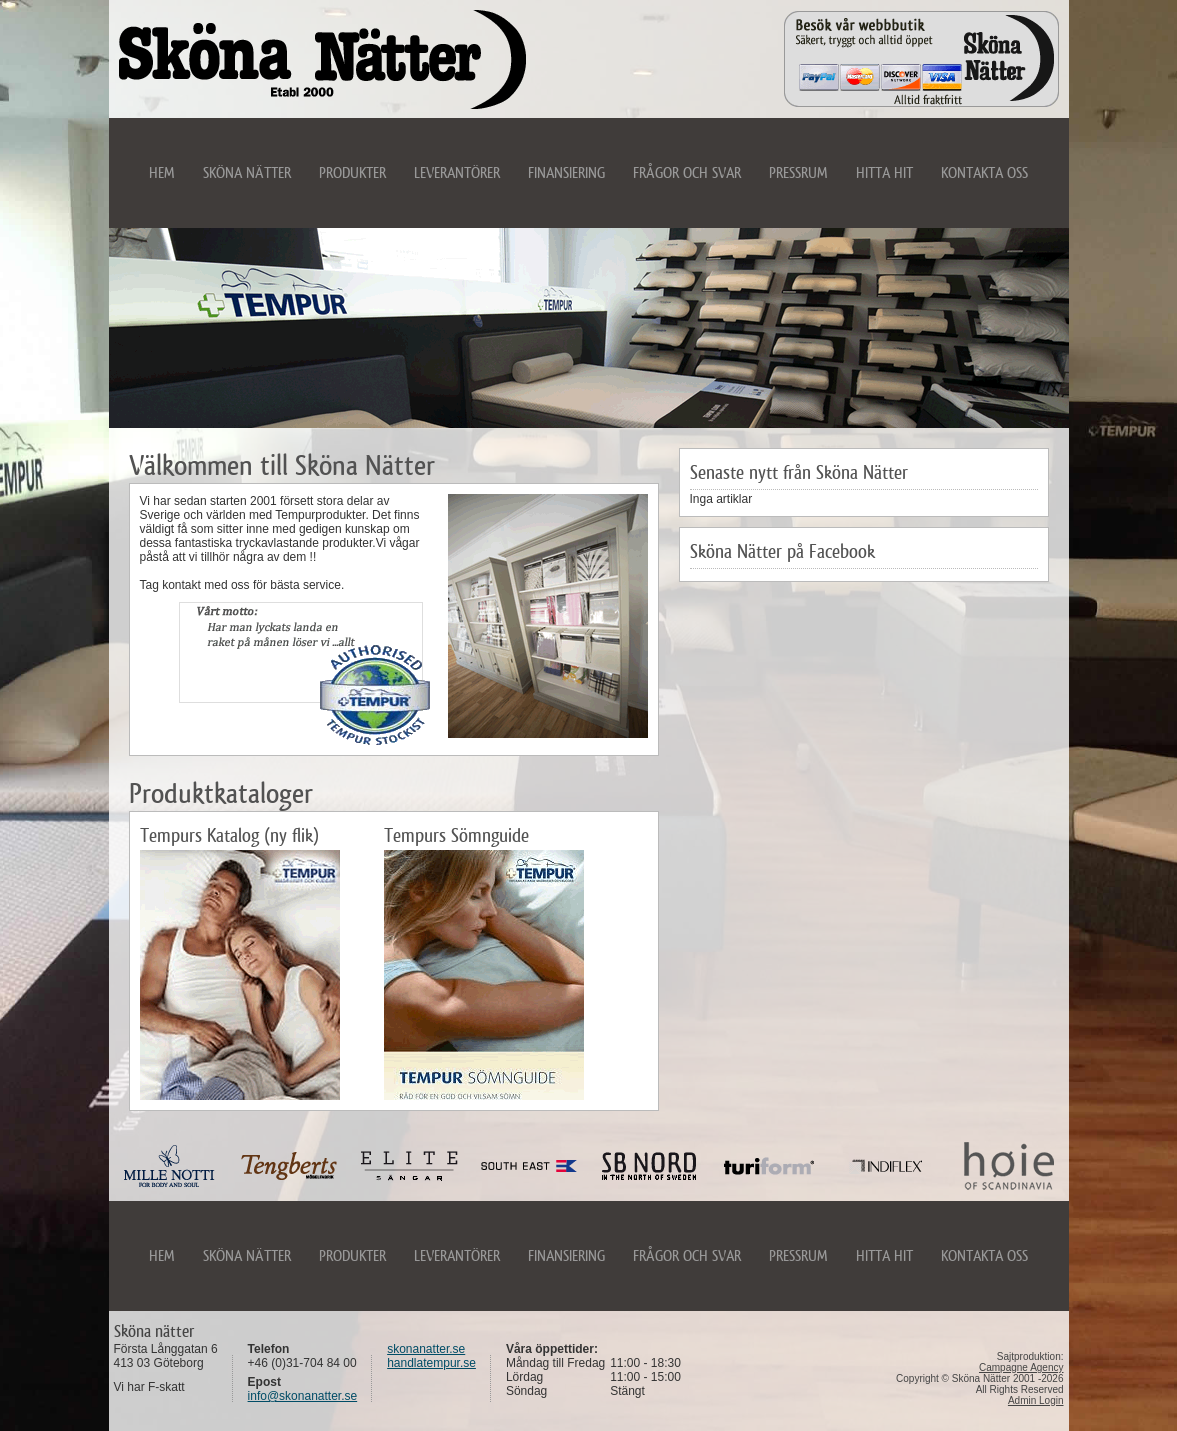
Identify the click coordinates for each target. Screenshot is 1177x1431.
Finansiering (566, 172)
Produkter (352, 172)
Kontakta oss (984, 172)
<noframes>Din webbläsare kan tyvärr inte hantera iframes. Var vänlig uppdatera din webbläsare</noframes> (589, 1166)
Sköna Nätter (247, 172)
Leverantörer (457, 172)
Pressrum (798, 172)
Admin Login (1036, 1400)
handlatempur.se (431, 1363)
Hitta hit (884, 172)
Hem (162, 172)
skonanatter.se (426, 1349)
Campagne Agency (1021, 1367)
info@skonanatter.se (303, 1396)
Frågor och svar (687, 172)
